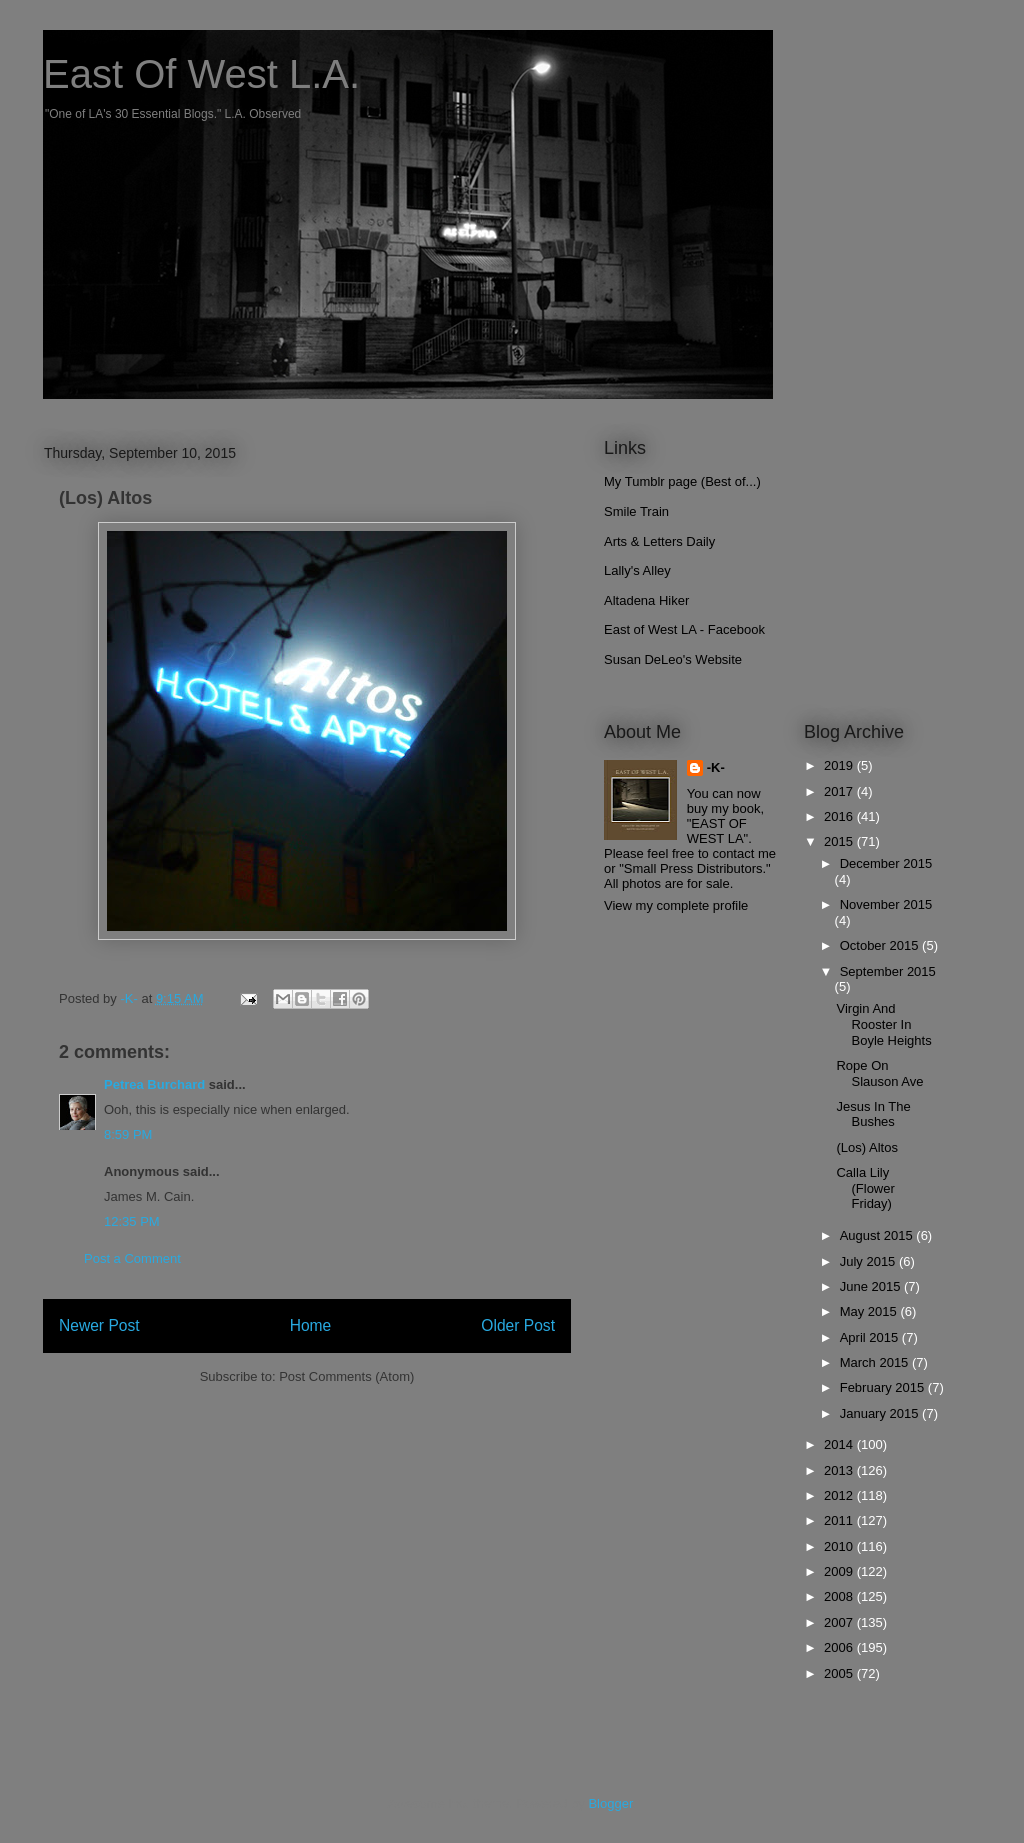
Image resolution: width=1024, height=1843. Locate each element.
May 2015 (870, 1311)
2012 (840, 1495)
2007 (840, 1622)
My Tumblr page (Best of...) (682, 481)
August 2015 (878, 1235)
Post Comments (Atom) (346, 1376)
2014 (840, 1444)
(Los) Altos (866, 1147)
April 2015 (871, 1337)
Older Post (518, 1325)
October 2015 (881, 945)
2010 (840, 1546)
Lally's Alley (637, 570)
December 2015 (886, 863)
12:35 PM (132, 1221)
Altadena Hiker (646, 600)
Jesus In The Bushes (873, 1114)
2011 (840, 1520)
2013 (840, 1470)
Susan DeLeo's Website (673, 659)
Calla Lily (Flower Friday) (865, 1188)
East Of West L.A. (201, 74)
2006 (840, 1647)
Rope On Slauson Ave (879, 1073)
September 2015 (888, 971)
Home (311, 1325)
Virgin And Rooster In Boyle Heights (883, 1024)
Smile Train (636, 511)
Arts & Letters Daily (659, 541)
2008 (840, 1596)
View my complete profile (676, 905)
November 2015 (886, 904)
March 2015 (876, 1362)
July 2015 (869, 1261)
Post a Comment (132, 1258)
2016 (840, 816)
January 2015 (881, 1413)
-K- (716, 767)
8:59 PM (128, 1134)
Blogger (610, 1803)
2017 (840, 791)
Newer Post (99, 1325)
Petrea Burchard (154, 1084)
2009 (840, 1571)
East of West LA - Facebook (684, 629)
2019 (840, 765)
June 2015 (872, 1286)
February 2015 (884, 1387)
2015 (840, 841)
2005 (840, 1673)
